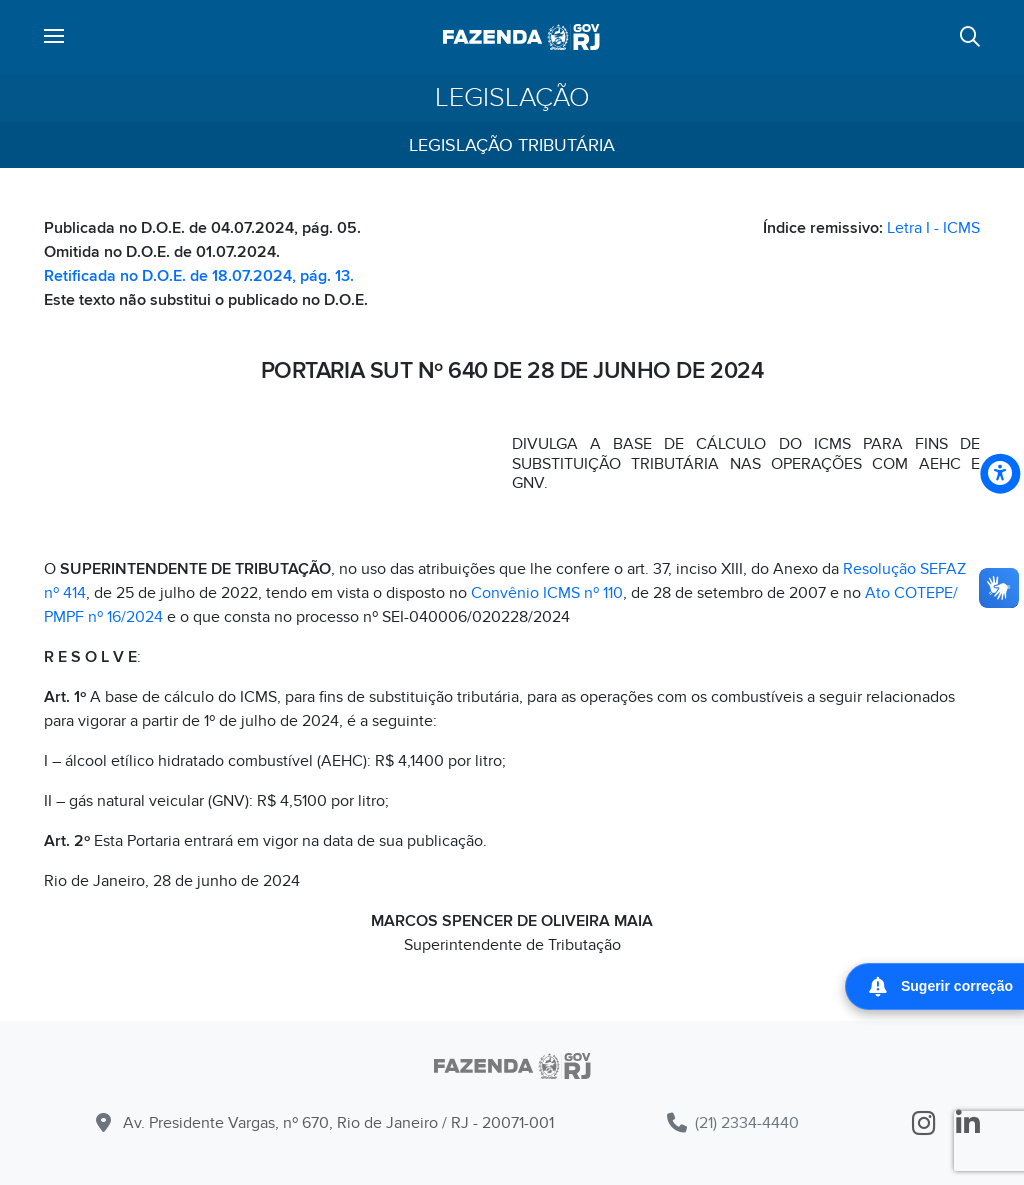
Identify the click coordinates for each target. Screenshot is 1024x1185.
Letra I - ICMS (933, 228)
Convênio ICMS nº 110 (547, 593)
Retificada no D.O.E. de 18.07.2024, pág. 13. (199, 276)
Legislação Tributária (512, 145)
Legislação (512, 98)
